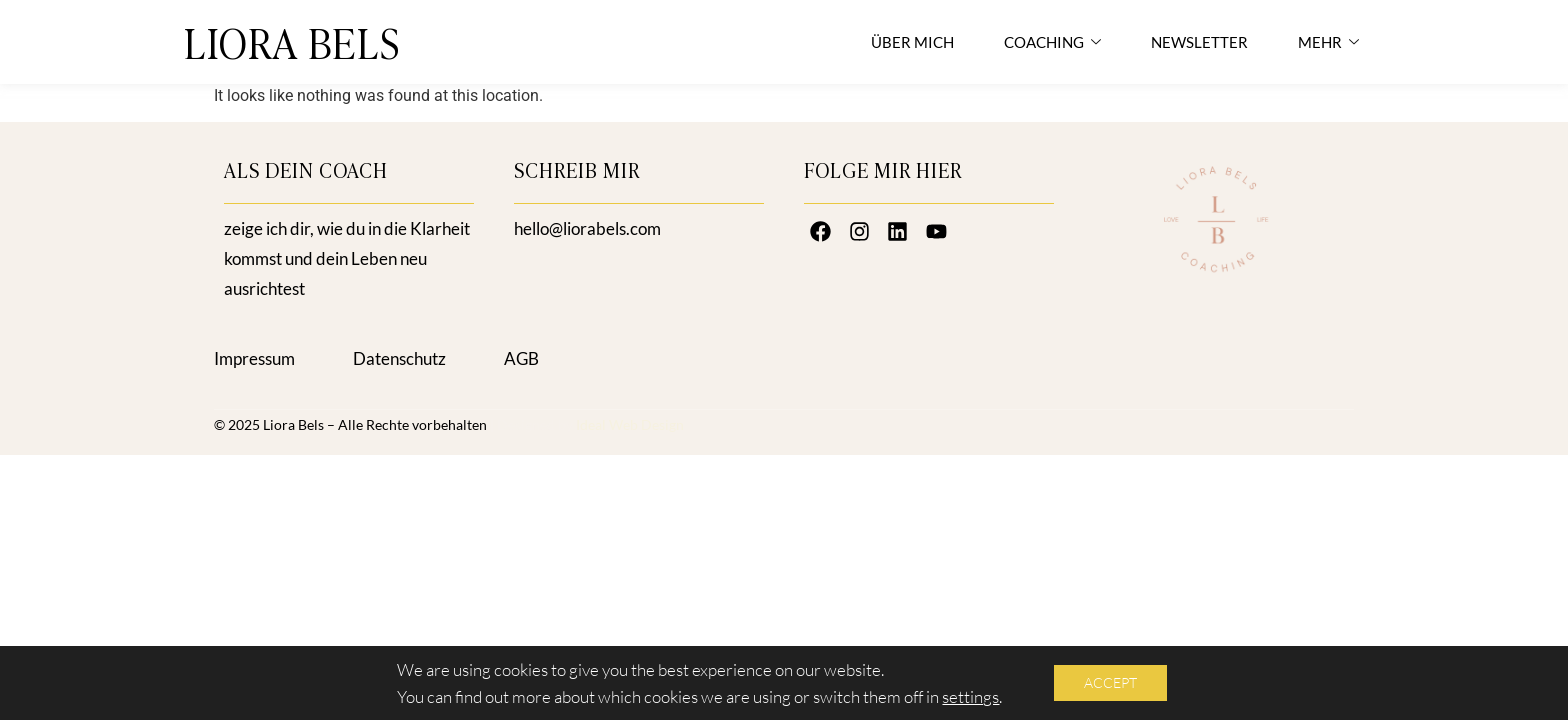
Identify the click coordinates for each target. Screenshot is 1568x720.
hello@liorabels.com (587, 228)
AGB (521, 358)
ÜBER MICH (912, 42)
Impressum (254, 358)
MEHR (1328, 42)
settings (970, 696)
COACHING (1052, 42)
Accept (1110, 682)
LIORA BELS (292, 41)
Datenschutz (399, 358)
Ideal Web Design (630, 424)
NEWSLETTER (1199, 42)
